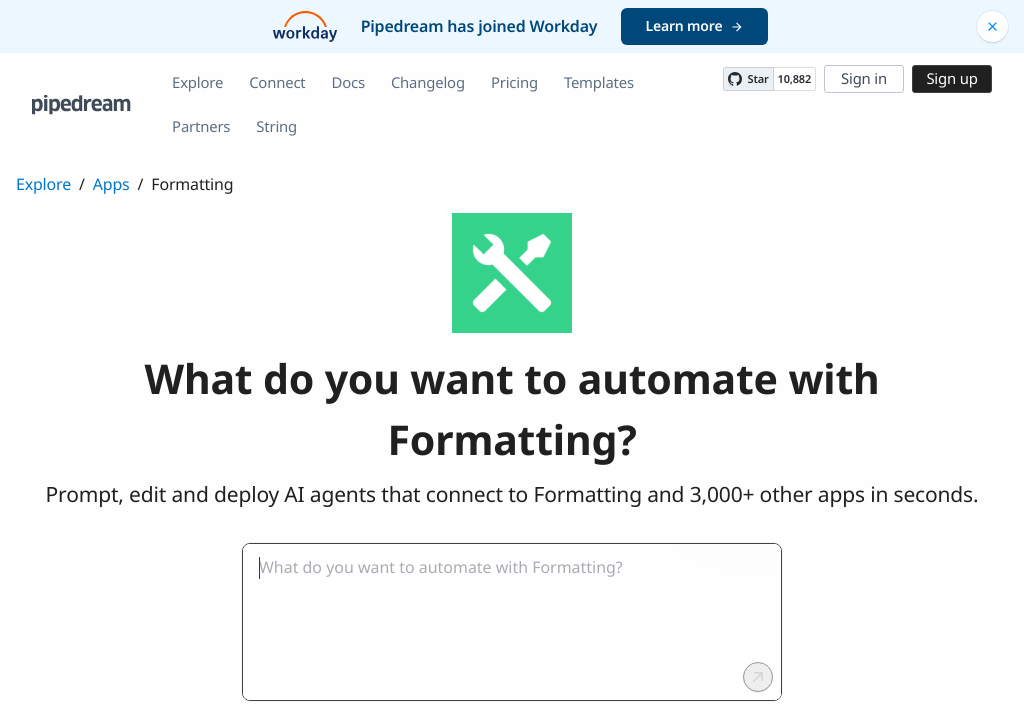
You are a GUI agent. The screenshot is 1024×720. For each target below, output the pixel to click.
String (276, 127)
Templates (599, 83)
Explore (197, 83)
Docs (348, 83)
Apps (111, 184)
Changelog (428, 83)
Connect (277, 83)
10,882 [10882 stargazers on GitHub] (794, 79)
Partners (201, 127)
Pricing (514, 83)
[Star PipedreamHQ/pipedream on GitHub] (748, 79)
